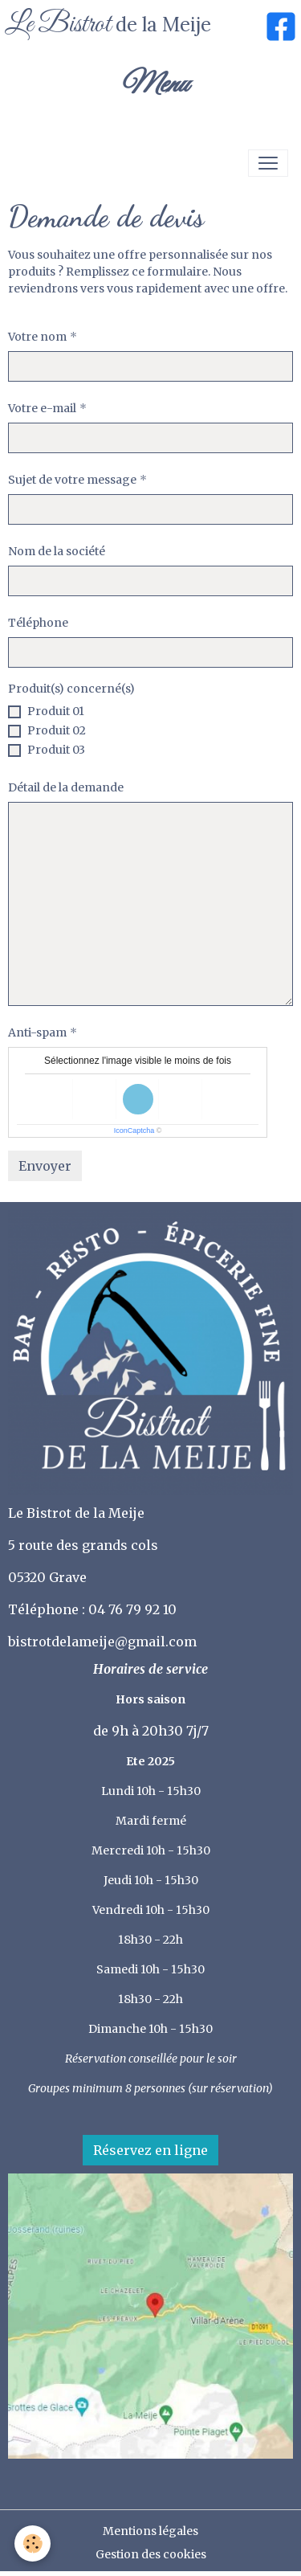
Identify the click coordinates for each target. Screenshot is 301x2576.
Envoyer (44, 1166)
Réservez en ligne (150, 2150)
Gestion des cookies (151, 2554)
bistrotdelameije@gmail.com (104, 1642)
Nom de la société (56, 551)
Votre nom (37, 336)
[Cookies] (32, 2543)
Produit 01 (55, 711)
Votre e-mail (42, 408)
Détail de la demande (66, 787)
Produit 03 (56, 749)
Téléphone (38, 622)
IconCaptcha (134, 1130)
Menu (154, 85)
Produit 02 (56, 730)
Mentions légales (150, 2531)
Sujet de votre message (72, 479)
